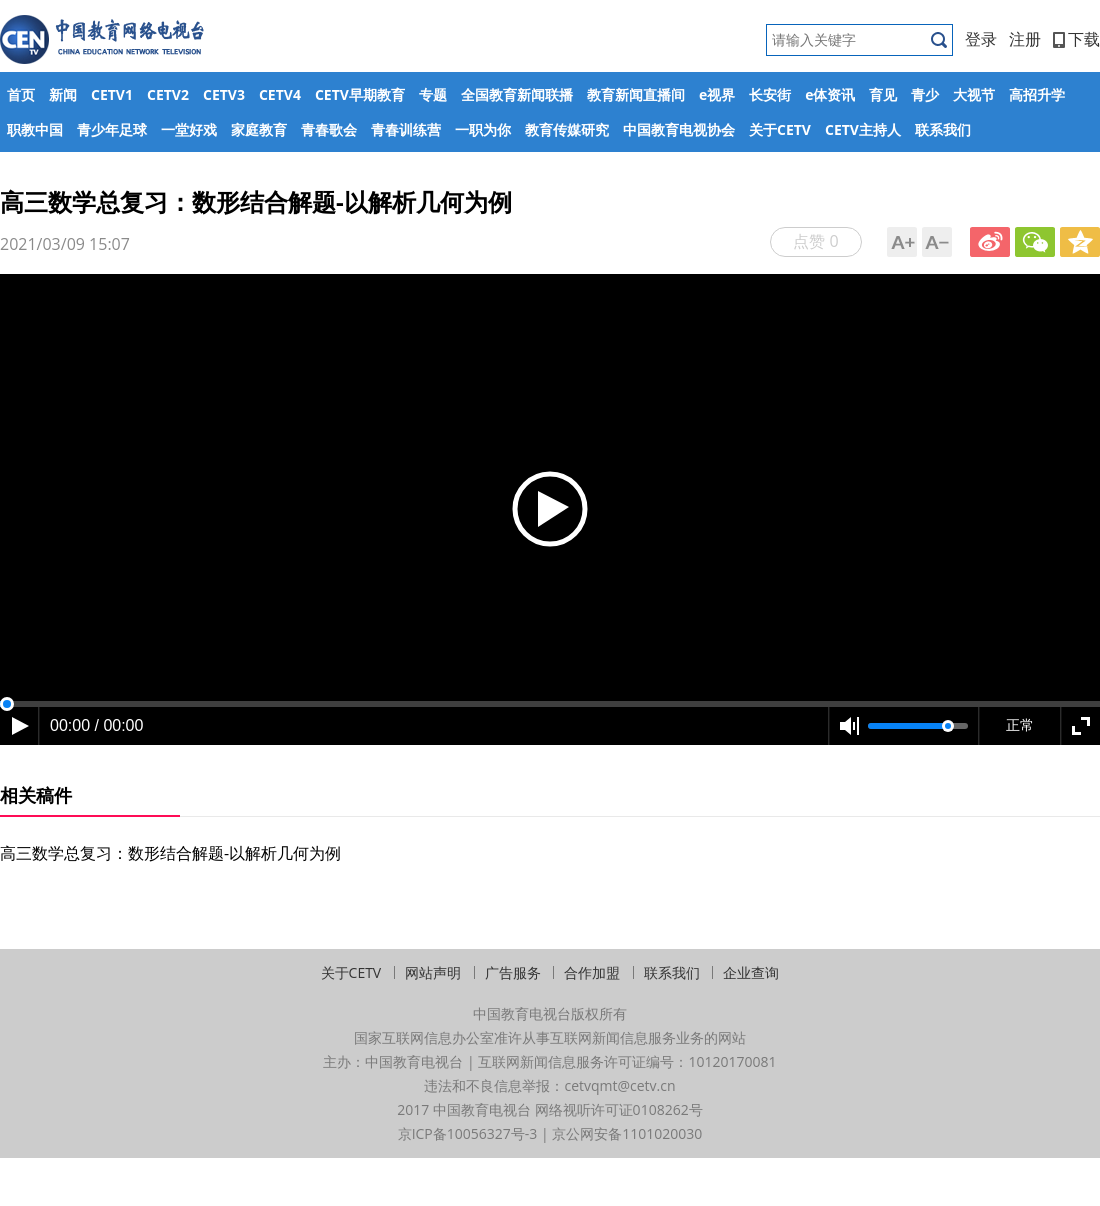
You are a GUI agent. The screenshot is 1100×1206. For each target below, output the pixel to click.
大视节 (974, 94)
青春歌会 (329, 129)
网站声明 (433, 972)
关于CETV (780, 129)
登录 (981, 39)
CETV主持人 (863, 129)
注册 (1025, 39)
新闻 (63, 94)
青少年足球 (112, 129)
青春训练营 (406, 129)
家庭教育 (259, 129)
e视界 (717, 94)
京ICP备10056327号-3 (468, 1133)
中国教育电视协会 (679, 129)
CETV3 (224, 94)
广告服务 (513, 972)
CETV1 (112, 94)
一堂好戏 (189, 129)
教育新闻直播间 (636, 94)
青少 (925, 94)
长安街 (770, 94)
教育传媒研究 (567, 129)
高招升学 (1037, 94)
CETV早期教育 (360, 94)
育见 (883, 94)
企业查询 (751, 972)
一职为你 (483, 129)
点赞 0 (815, 241)
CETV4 (280, 94)
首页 (21, 94)
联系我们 (943, 129)
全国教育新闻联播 (517, 94)
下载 (1076, 39)
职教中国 (35, 129)
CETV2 (168, 94)
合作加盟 (592, 972)
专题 (433, 94)
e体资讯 (830, 94)
